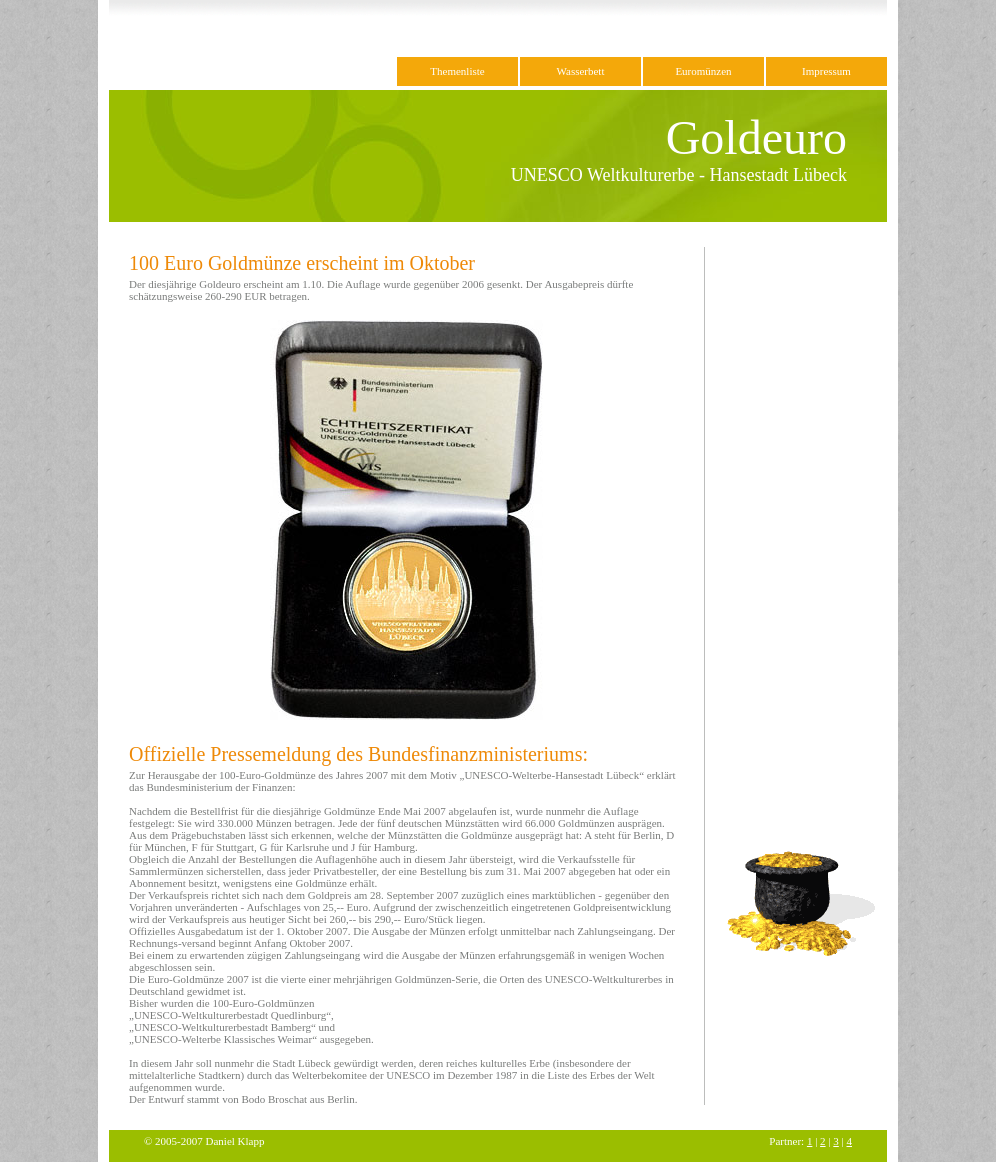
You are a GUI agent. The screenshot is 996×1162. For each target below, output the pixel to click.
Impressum (826, 71)
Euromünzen (703, 71)
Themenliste (457, 71)
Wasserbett (581, 71)
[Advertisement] (795, 547)
